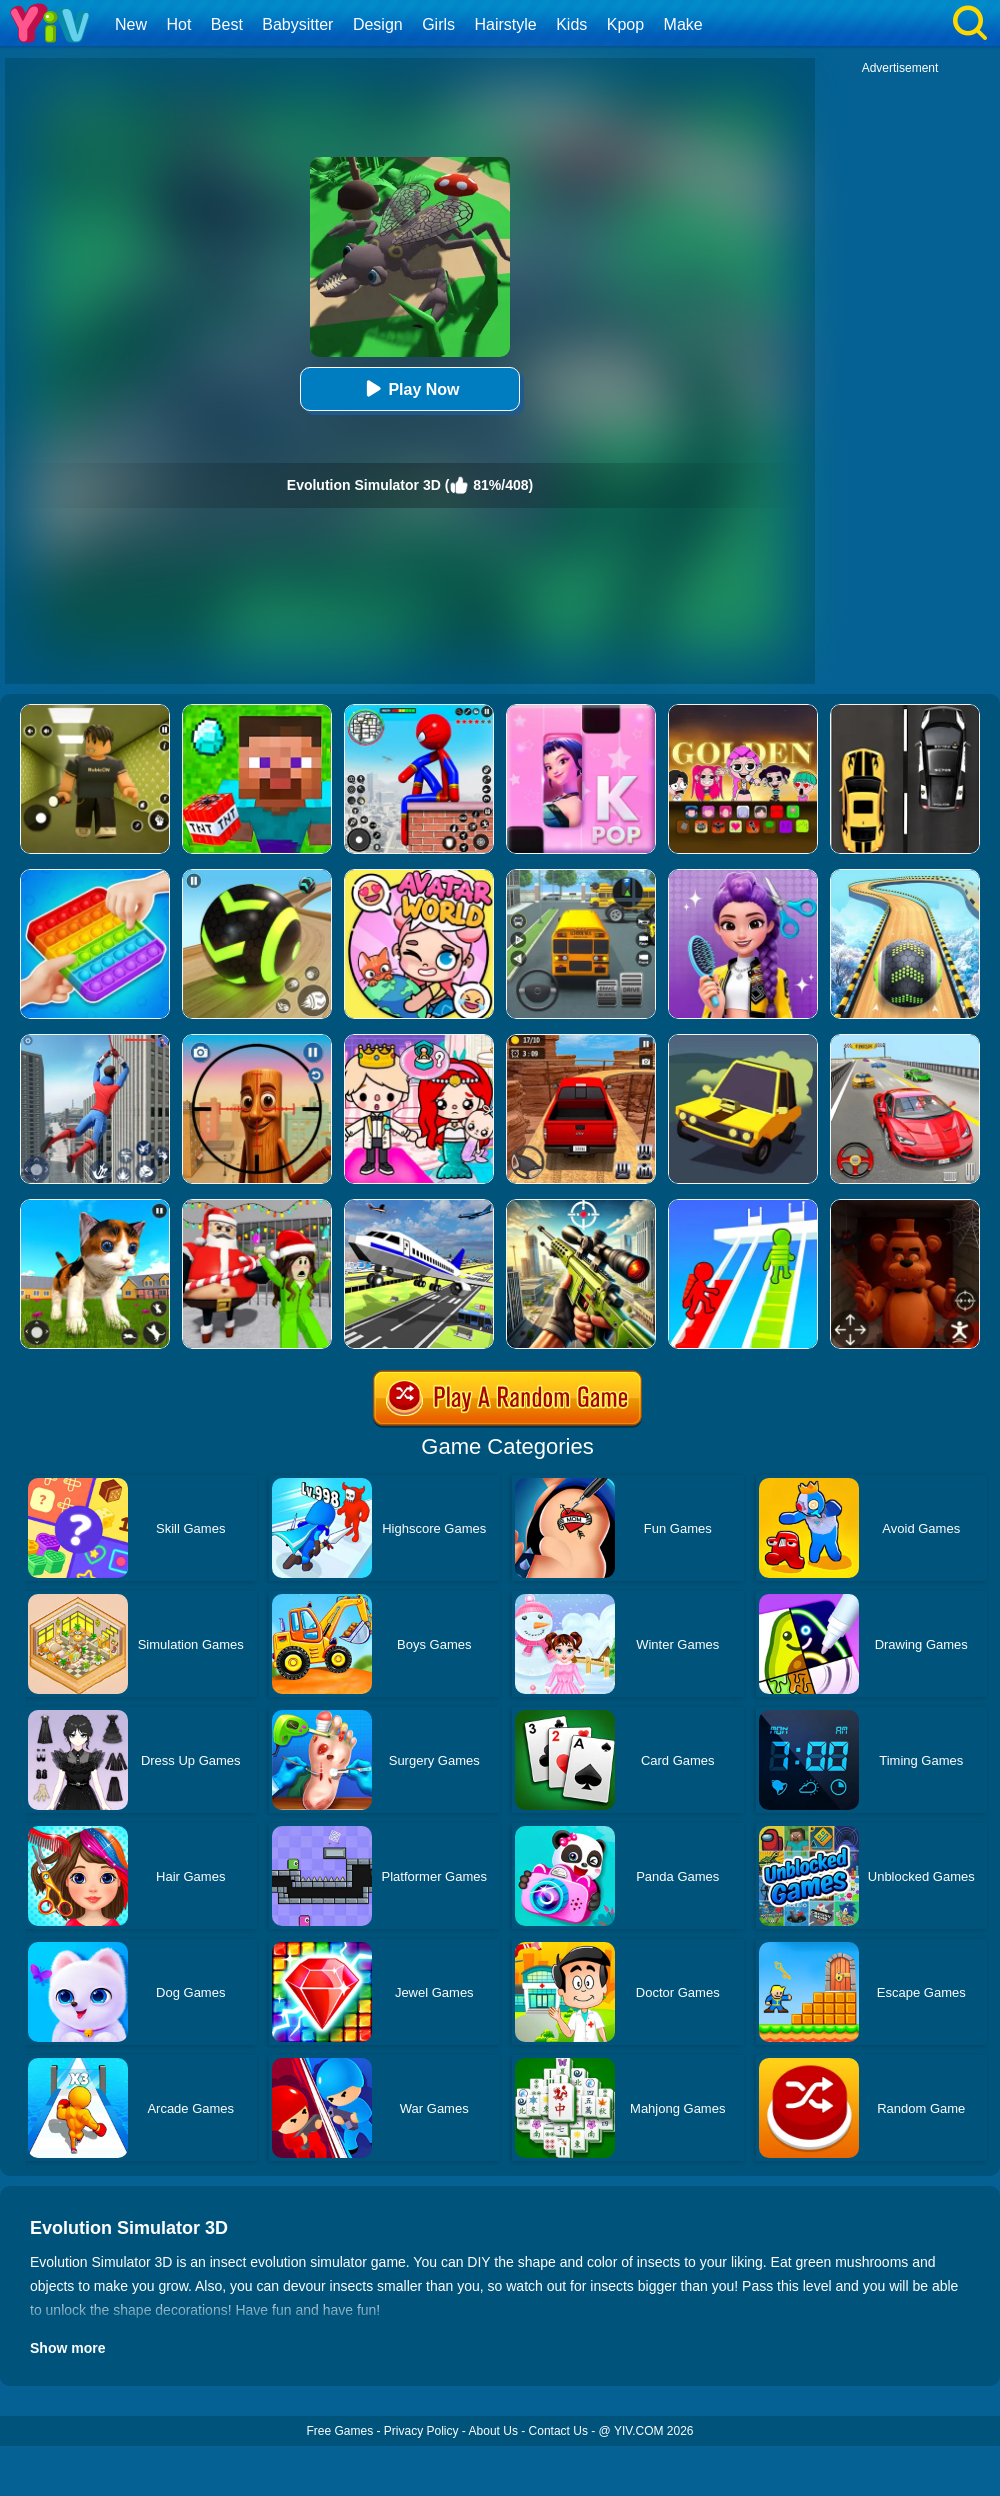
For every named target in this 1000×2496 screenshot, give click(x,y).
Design (378, 24)
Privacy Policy (421, 2431)
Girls (438, 24)
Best (227, 24)
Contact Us (558, 2431)
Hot (178, 24)
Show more (67, 2348)
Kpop (625, 24)
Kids (571, 24)
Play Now (409, 388)
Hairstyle (506, 24)
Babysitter (297, 24)
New (131, 24)
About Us (493, 2431)
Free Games (339, 2431)
